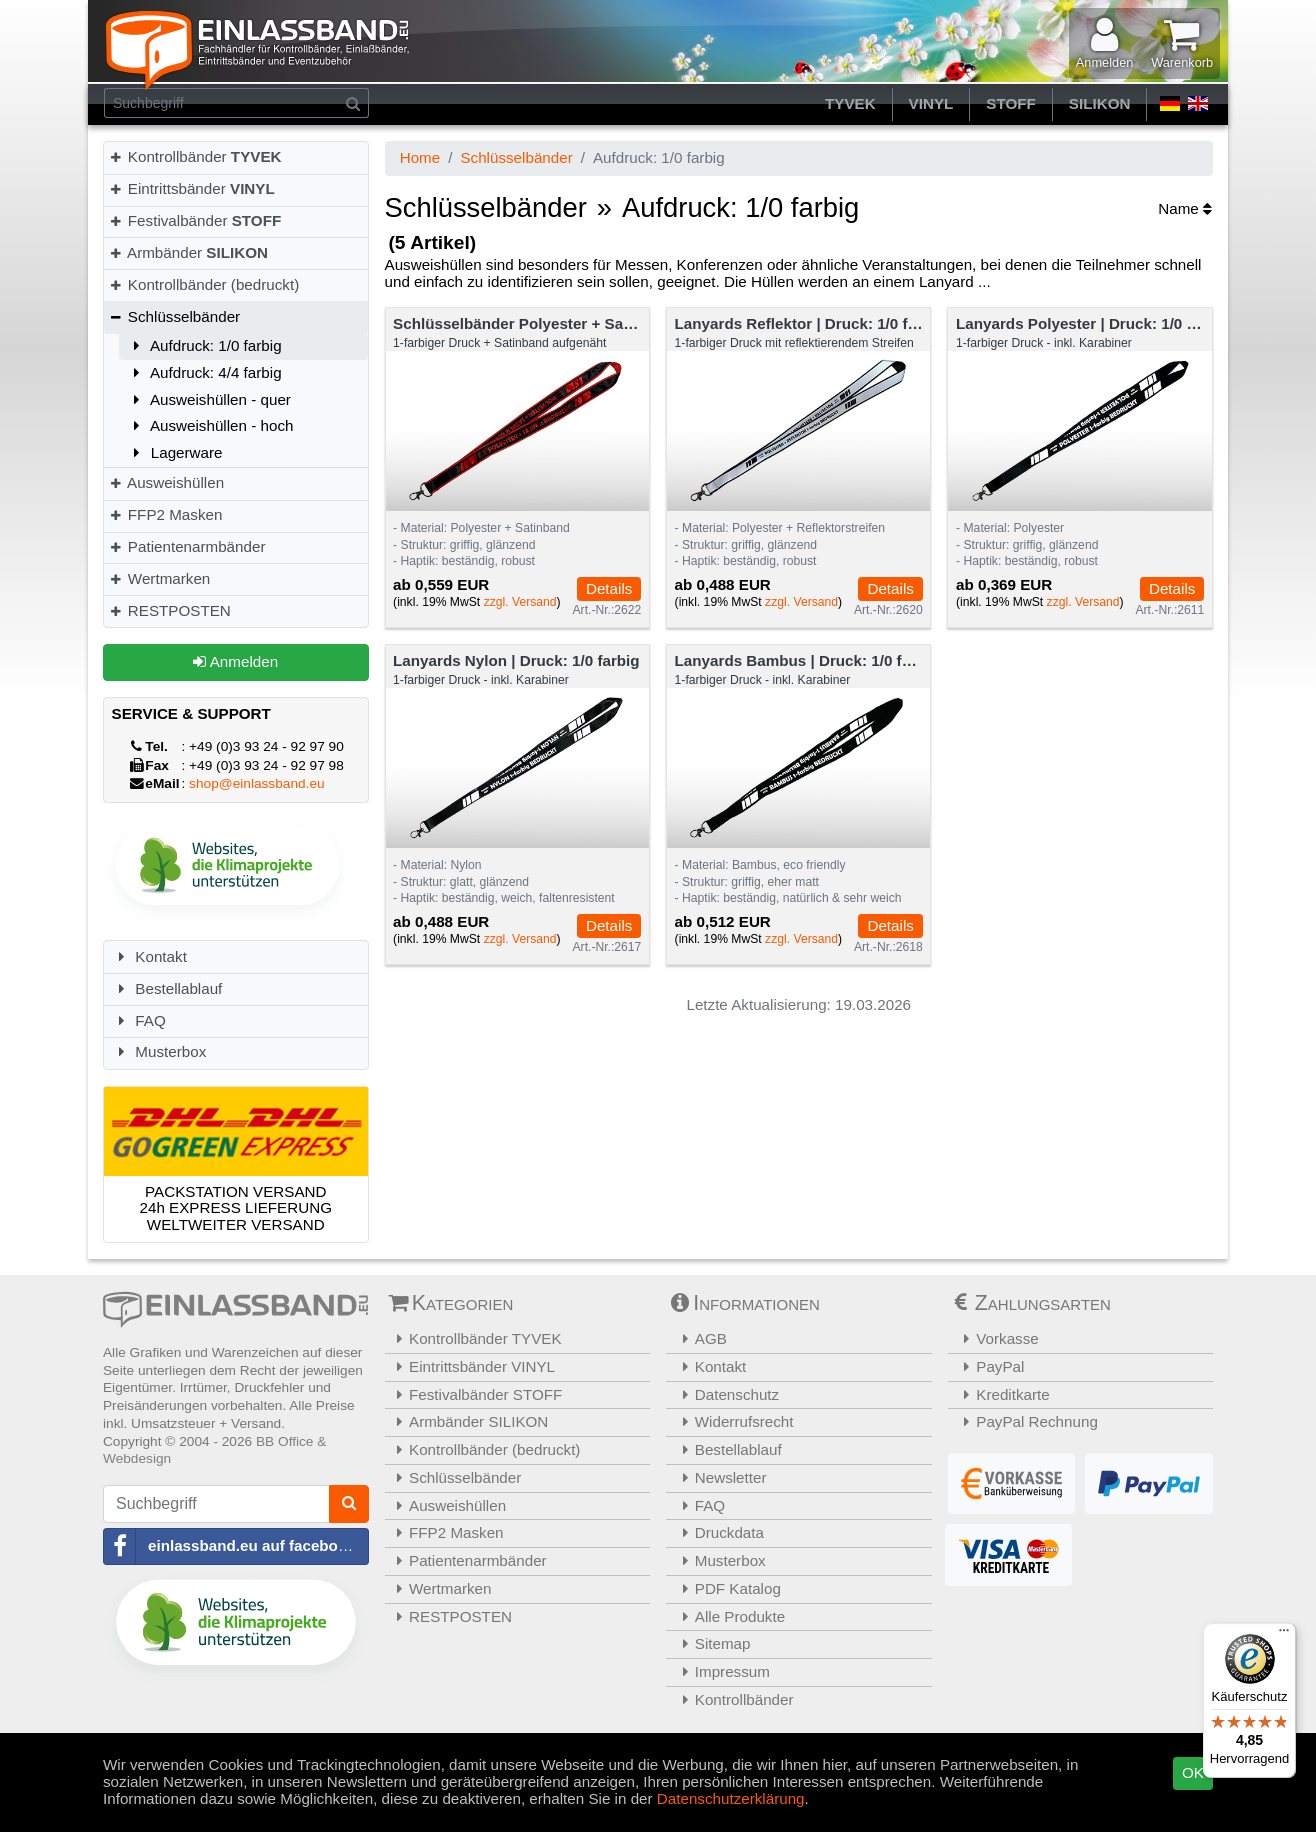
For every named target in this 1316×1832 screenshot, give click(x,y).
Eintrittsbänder (191, 188)
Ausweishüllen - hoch (210, 425)
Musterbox (159, 1051)
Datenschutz (725, 1394)
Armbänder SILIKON (469, 1421)
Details (609, 588)
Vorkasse (996, 1338)
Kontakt (149, 956)
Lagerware (175, 452)
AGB (699, 1338)
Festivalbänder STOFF (476, 1394)
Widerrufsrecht (732, 1421)
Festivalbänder (194, 220)
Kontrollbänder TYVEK (476, 1338)
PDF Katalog (726, 1588)
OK (1193, 1772)
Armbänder (188, 252)
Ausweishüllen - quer (209, 399)
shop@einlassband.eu (257, 783)
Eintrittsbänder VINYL (473, 1366)
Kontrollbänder (195, 156)
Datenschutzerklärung (731, 1798)
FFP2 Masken (165, 514)
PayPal (989, 1366)
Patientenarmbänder (186, 546)
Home (420, 157)
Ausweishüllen (166, 482)
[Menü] (1284, 1635)
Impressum (720, 1671)
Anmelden (235, 661)
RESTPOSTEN (169, 610)
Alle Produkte (728, 1616)
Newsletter (719, 1477)
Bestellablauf (167, 988)
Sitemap (710, 1643)
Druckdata (717, 1532)
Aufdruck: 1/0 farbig (204, 345)
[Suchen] (353, 103)
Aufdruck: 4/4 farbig (204, 372)
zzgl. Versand (520, 602)
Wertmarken (159, 578)
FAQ (139, 1020)
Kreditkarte (1001, 1394)
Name (1185, 208)
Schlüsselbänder (174, 316)
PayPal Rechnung (1025, 1421)
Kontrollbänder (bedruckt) (203, 284)
